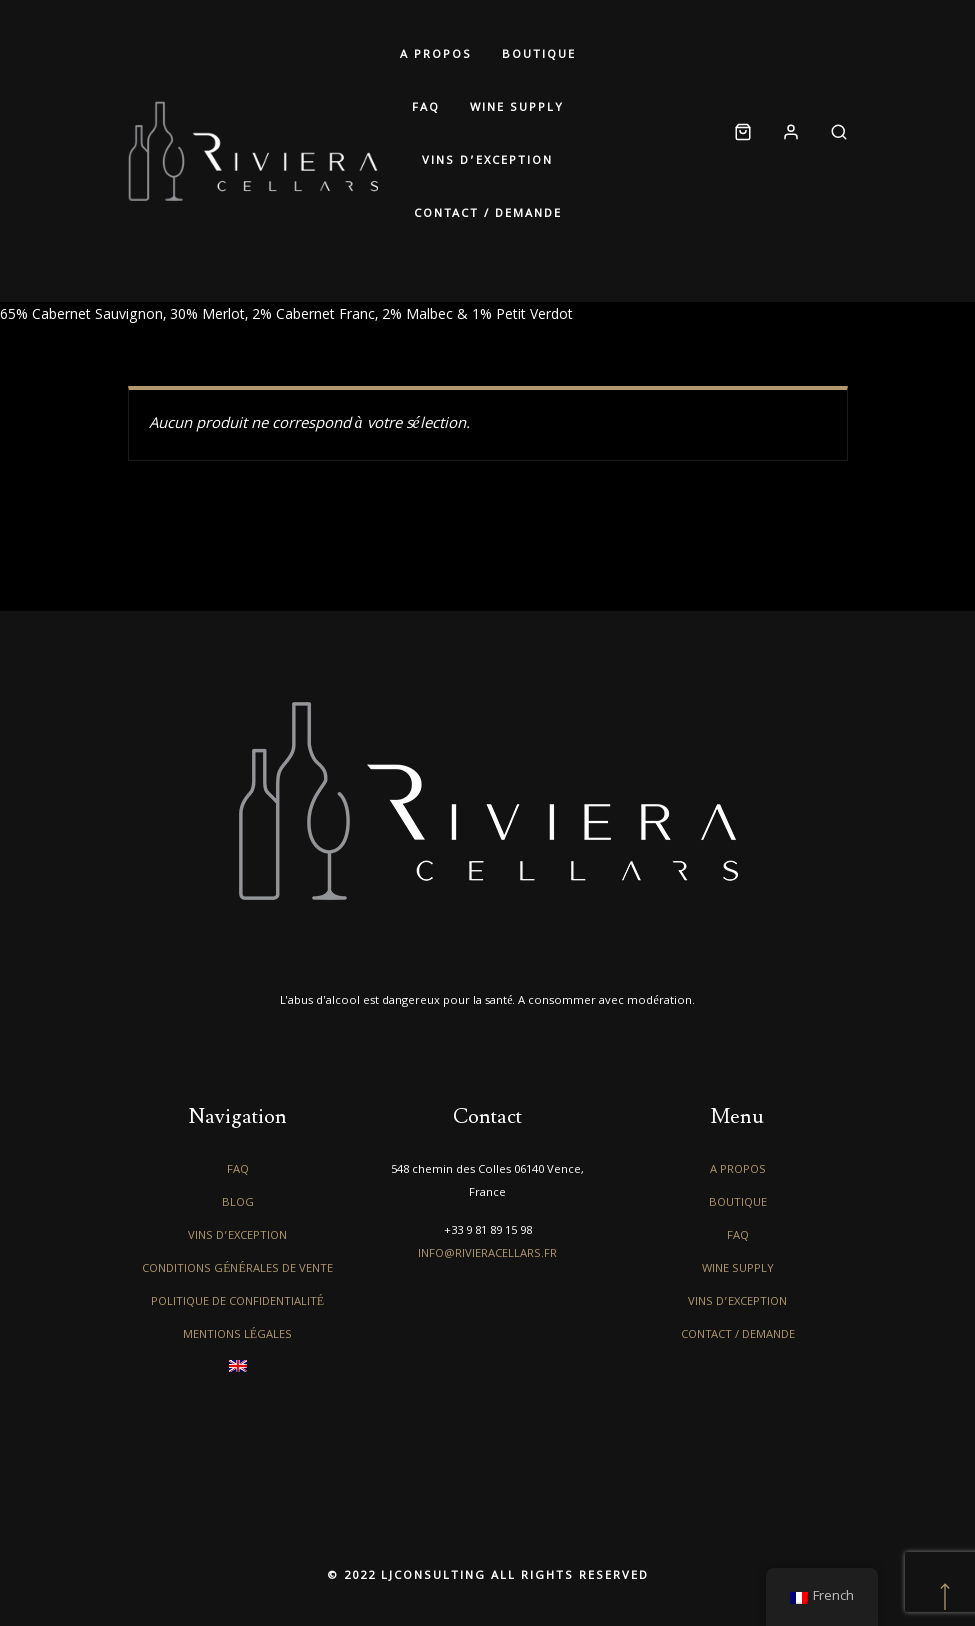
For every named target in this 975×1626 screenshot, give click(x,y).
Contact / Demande (488, 214)
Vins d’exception (487, 161)
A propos (436, 55)
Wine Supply (517, 108)
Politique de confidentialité (237, 1302)
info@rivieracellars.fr (487, 1254)
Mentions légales (237, 1335)
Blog (238, 1203)
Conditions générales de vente (237, 1269)
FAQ (426, 108)
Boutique (539, 55)
